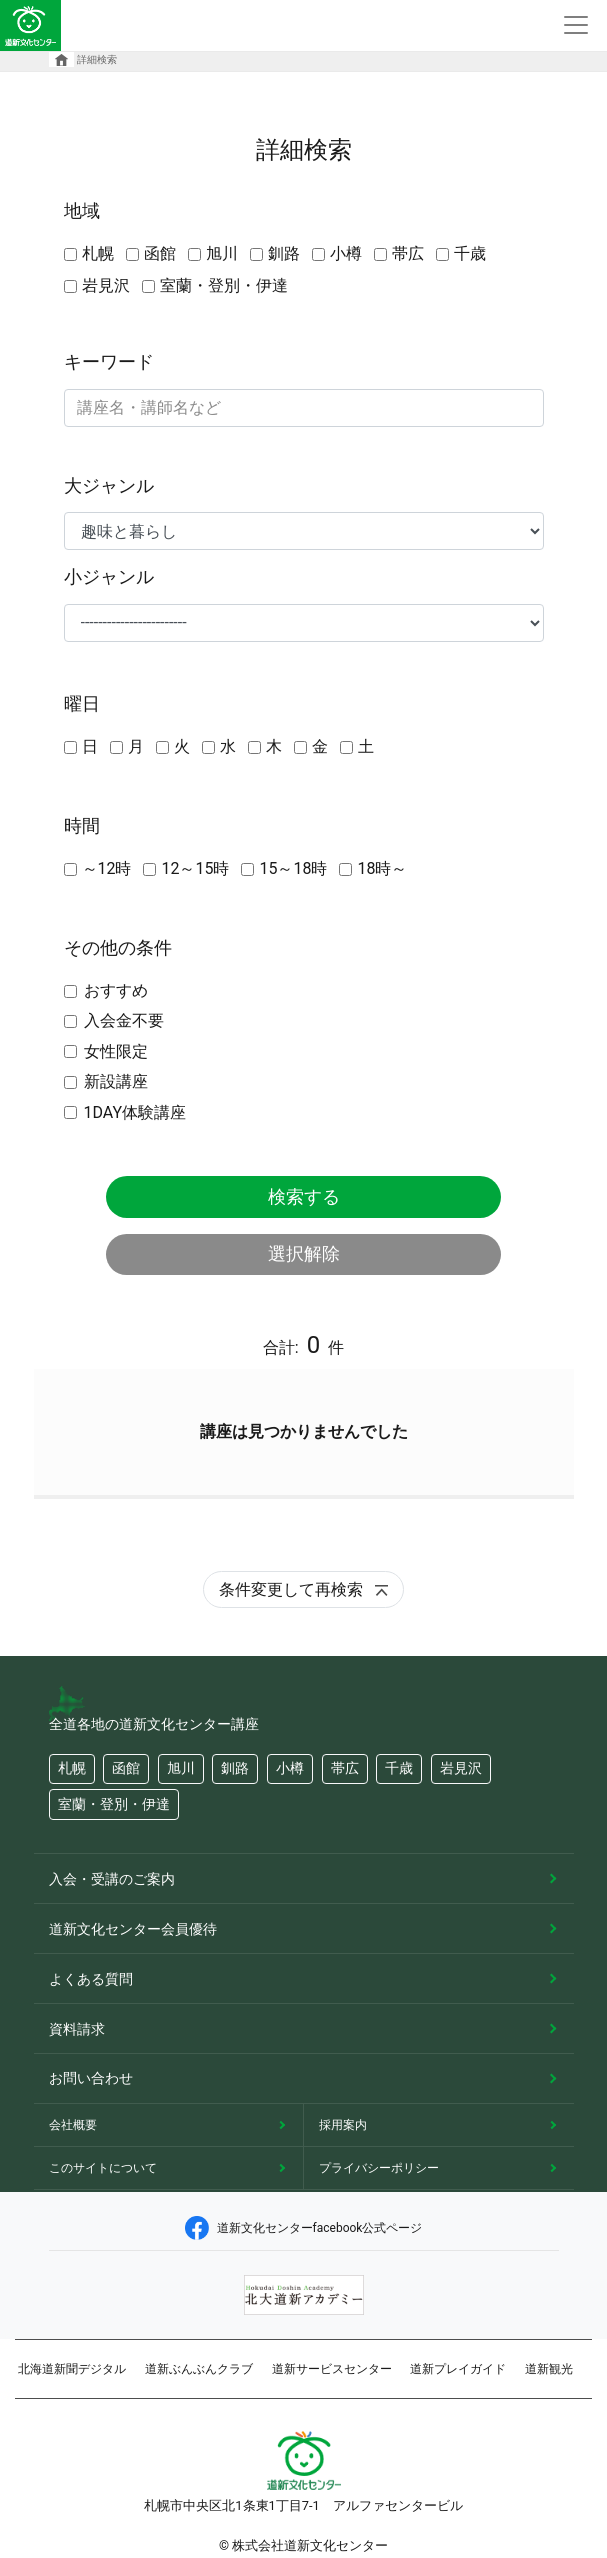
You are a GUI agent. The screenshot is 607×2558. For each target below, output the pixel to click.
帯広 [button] (345, 1768)
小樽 (346, 253)
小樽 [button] (290, 1768)
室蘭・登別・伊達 (224, 285)
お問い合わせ (91, 2078)
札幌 (98, 253)
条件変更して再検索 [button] (303, 1589)
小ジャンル (109, 576)
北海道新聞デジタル (72, 2369)
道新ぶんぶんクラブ (199, 2369)
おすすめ (116, 990)
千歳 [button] (399, 1768)
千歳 (470, 253)
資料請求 (77, 2029)
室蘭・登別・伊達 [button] (114, 1804)
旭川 (222, 253)
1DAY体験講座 (135, 1112)
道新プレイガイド (458, 2369)
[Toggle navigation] (576, 26)
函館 (160, 253)
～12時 (107, 868)
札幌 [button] (72, 1768)
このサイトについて (103, 2168)
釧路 (284, 253)
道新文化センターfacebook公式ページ (304, 2228)
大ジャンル (109, 485)
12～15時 (195, 868)
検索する (304, 1196)
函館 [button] (126, 1768)
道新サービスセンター (332, 2369)
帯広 (408, 253)
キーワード (109, 361)
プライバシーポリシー (379, 2168)
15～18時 (293, 868)
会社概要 (73, 2125)
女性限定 (116, 1051)
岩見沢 (106, 285)
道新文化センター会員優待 (133, 1929)
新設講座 (116, 1081)
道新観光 (549, 2369)
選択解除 (304, 1253)
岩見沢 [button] (461, 1768)
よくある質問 (91, 1979)
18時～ (382, 868)
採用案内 (343, 2125)
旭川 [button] (181, 1768)
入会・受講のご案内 (112, 1879)
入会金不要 (124, 1020)
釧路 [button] (235, 1768)
